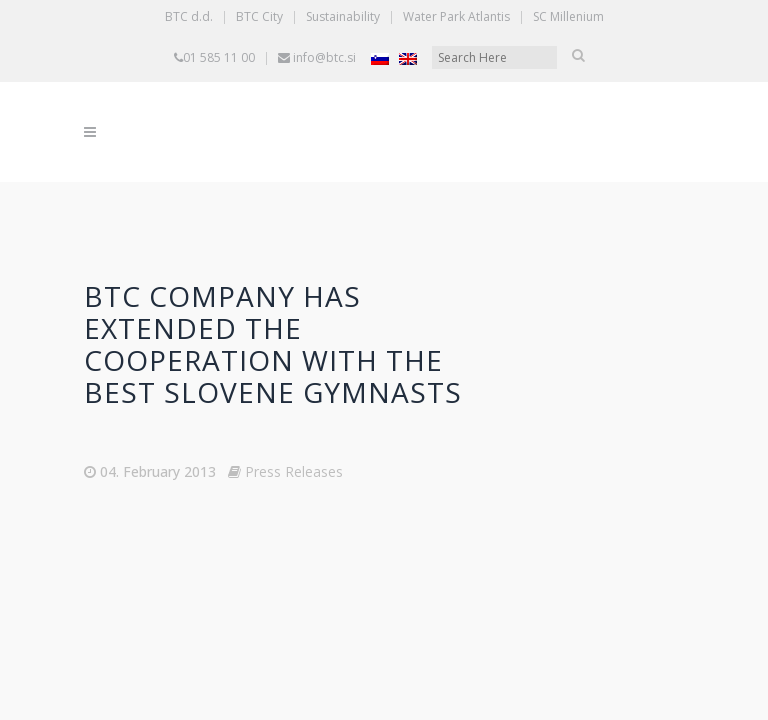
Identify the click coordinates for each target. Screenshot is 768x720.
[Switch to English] (408, 58)
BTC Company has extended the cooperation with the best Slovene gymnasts (273, 344)
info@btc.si (324, 57)
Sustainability (343, 16)
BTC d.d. (189, 16)
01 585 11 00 (219, 57)
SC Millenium (568, 16)
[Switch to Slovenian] (380, 58)
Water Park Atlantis (456, 16)
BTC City (259, 16)
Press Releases (294, 471)
